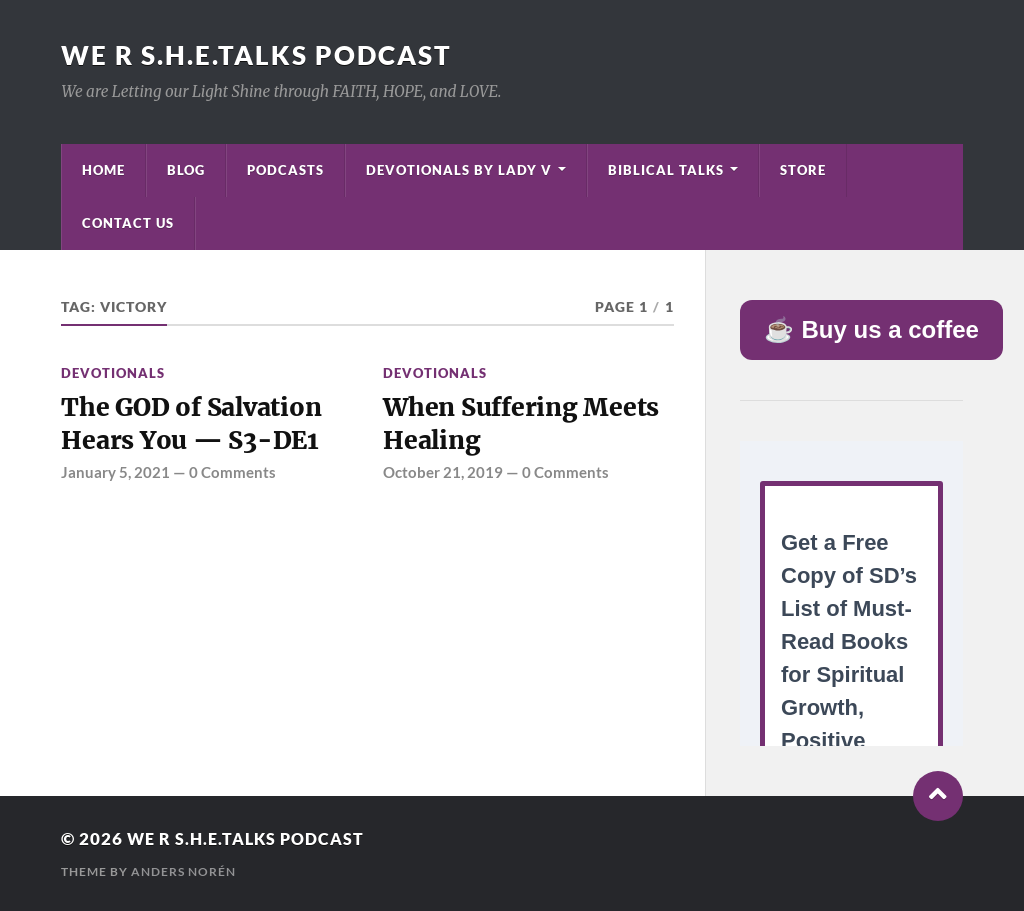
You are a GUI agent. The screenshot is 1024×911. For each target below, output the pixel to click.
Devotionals (113, 373)
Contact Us (128, 223)
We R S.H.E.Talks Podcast (256, 55)
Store (803, 170)
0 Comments (232, 475)
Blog (186, 170)
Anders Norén (183, 871)
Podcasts (285, 170)
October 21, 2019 (443, 475)
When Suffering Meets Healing (524, 425)
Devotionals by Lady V (459, 170)
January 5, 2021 (115, 475)
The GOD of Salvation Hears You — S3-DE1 (195, 425)
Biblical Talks (666, 170)
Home (103, 170)
